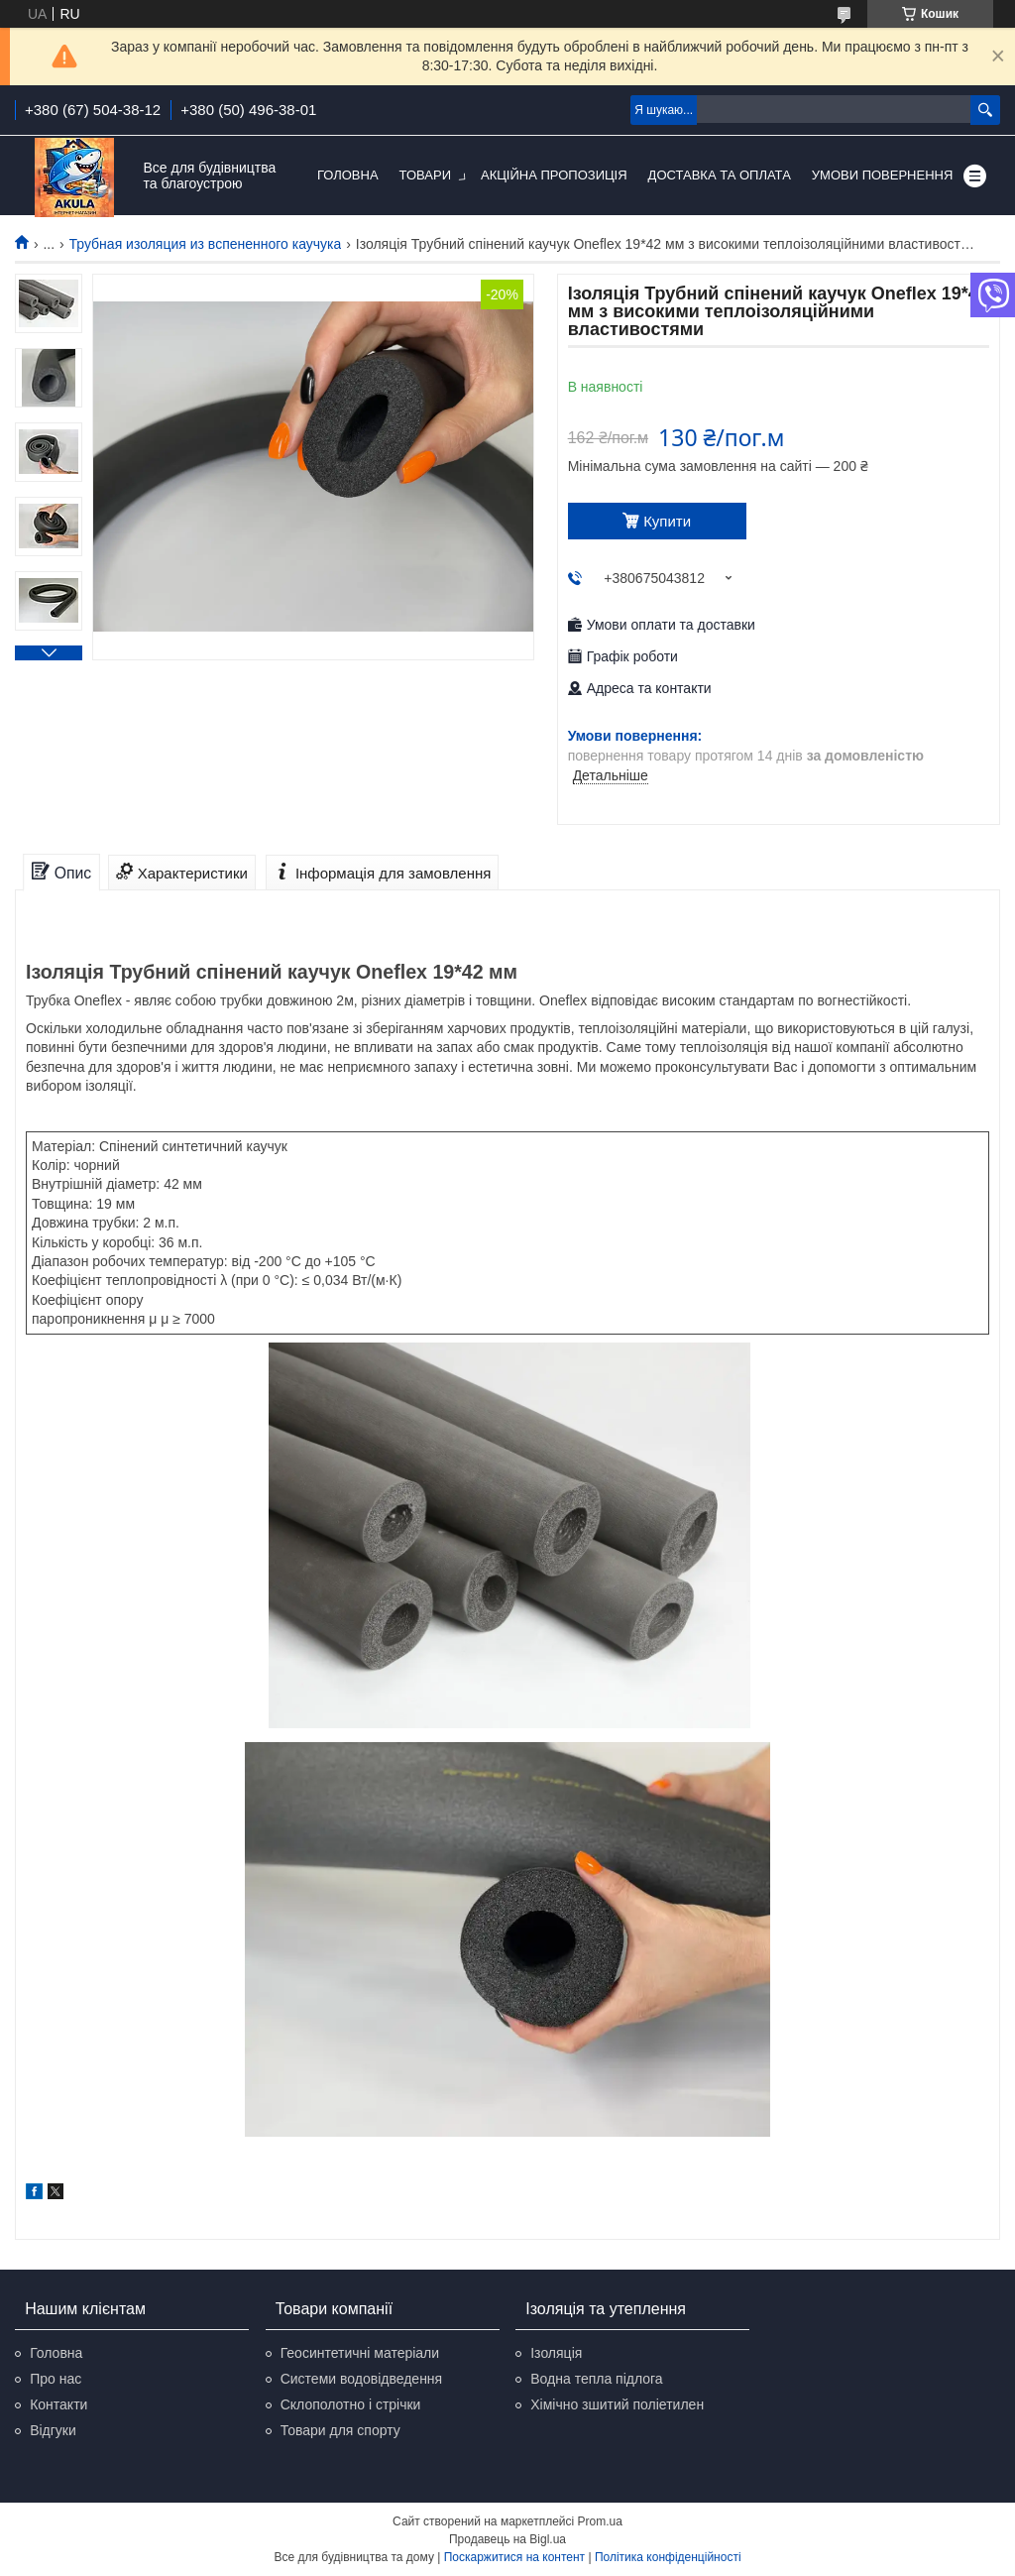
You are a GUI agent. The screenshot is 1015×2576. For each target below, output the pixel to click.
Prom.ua (600, 2521)
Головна (348, 175)
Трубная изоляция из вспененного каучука (205, 244)
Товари (425, 175)
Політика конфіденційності (668, 2557)
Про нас (55, 2379)
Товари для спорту (340, 2430)
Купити (667, 521)
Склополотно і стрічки (351, 2404)
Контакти (58, 2404)
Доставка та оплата (719, 175)
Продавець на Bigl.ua (507, 2539)
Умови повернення (883, 175)
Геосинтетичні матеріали (360, 2353)
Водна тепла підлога (596, 2379)
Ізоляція (556, 2353)
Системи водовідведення (362, 2379)
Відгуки (53, 2430)
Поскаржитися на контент (514, 2557)
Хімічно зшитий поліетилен (617, 2404)
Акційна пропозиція (554, 175)
